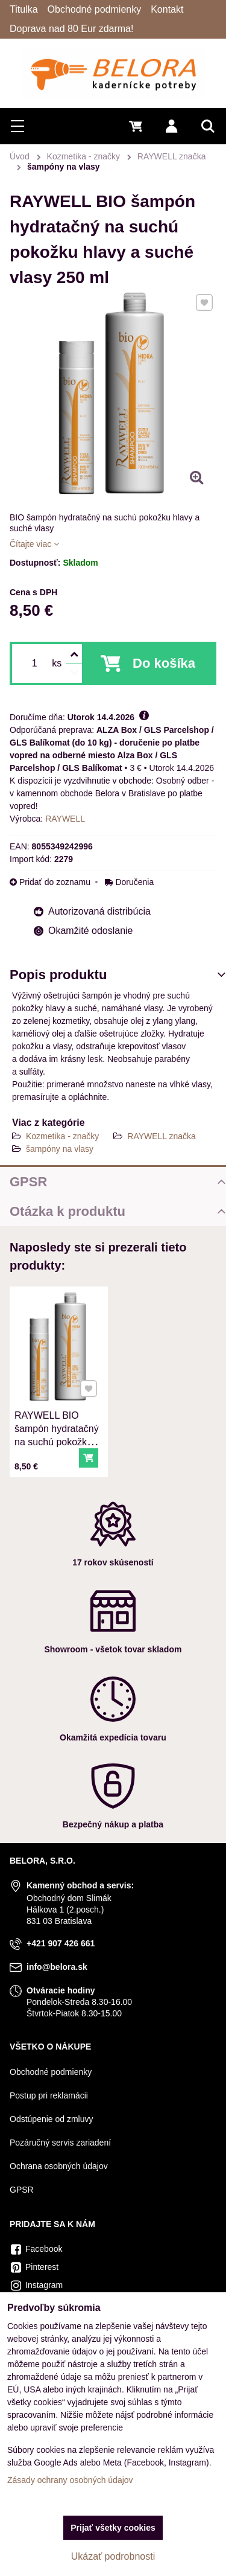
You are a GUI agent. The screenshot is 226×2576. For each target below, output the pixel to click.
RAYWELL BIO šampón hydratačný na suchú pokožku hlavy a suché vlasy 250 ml (56, 1440)
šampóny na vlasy (59, 1149)
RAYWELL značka (161, 1136)
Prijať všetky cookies (113, 2528)
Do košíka (164, 663)
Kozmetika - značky (62, 1136)
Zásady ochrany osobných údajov (70, 2480)
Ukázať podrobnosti (113, 2556)
